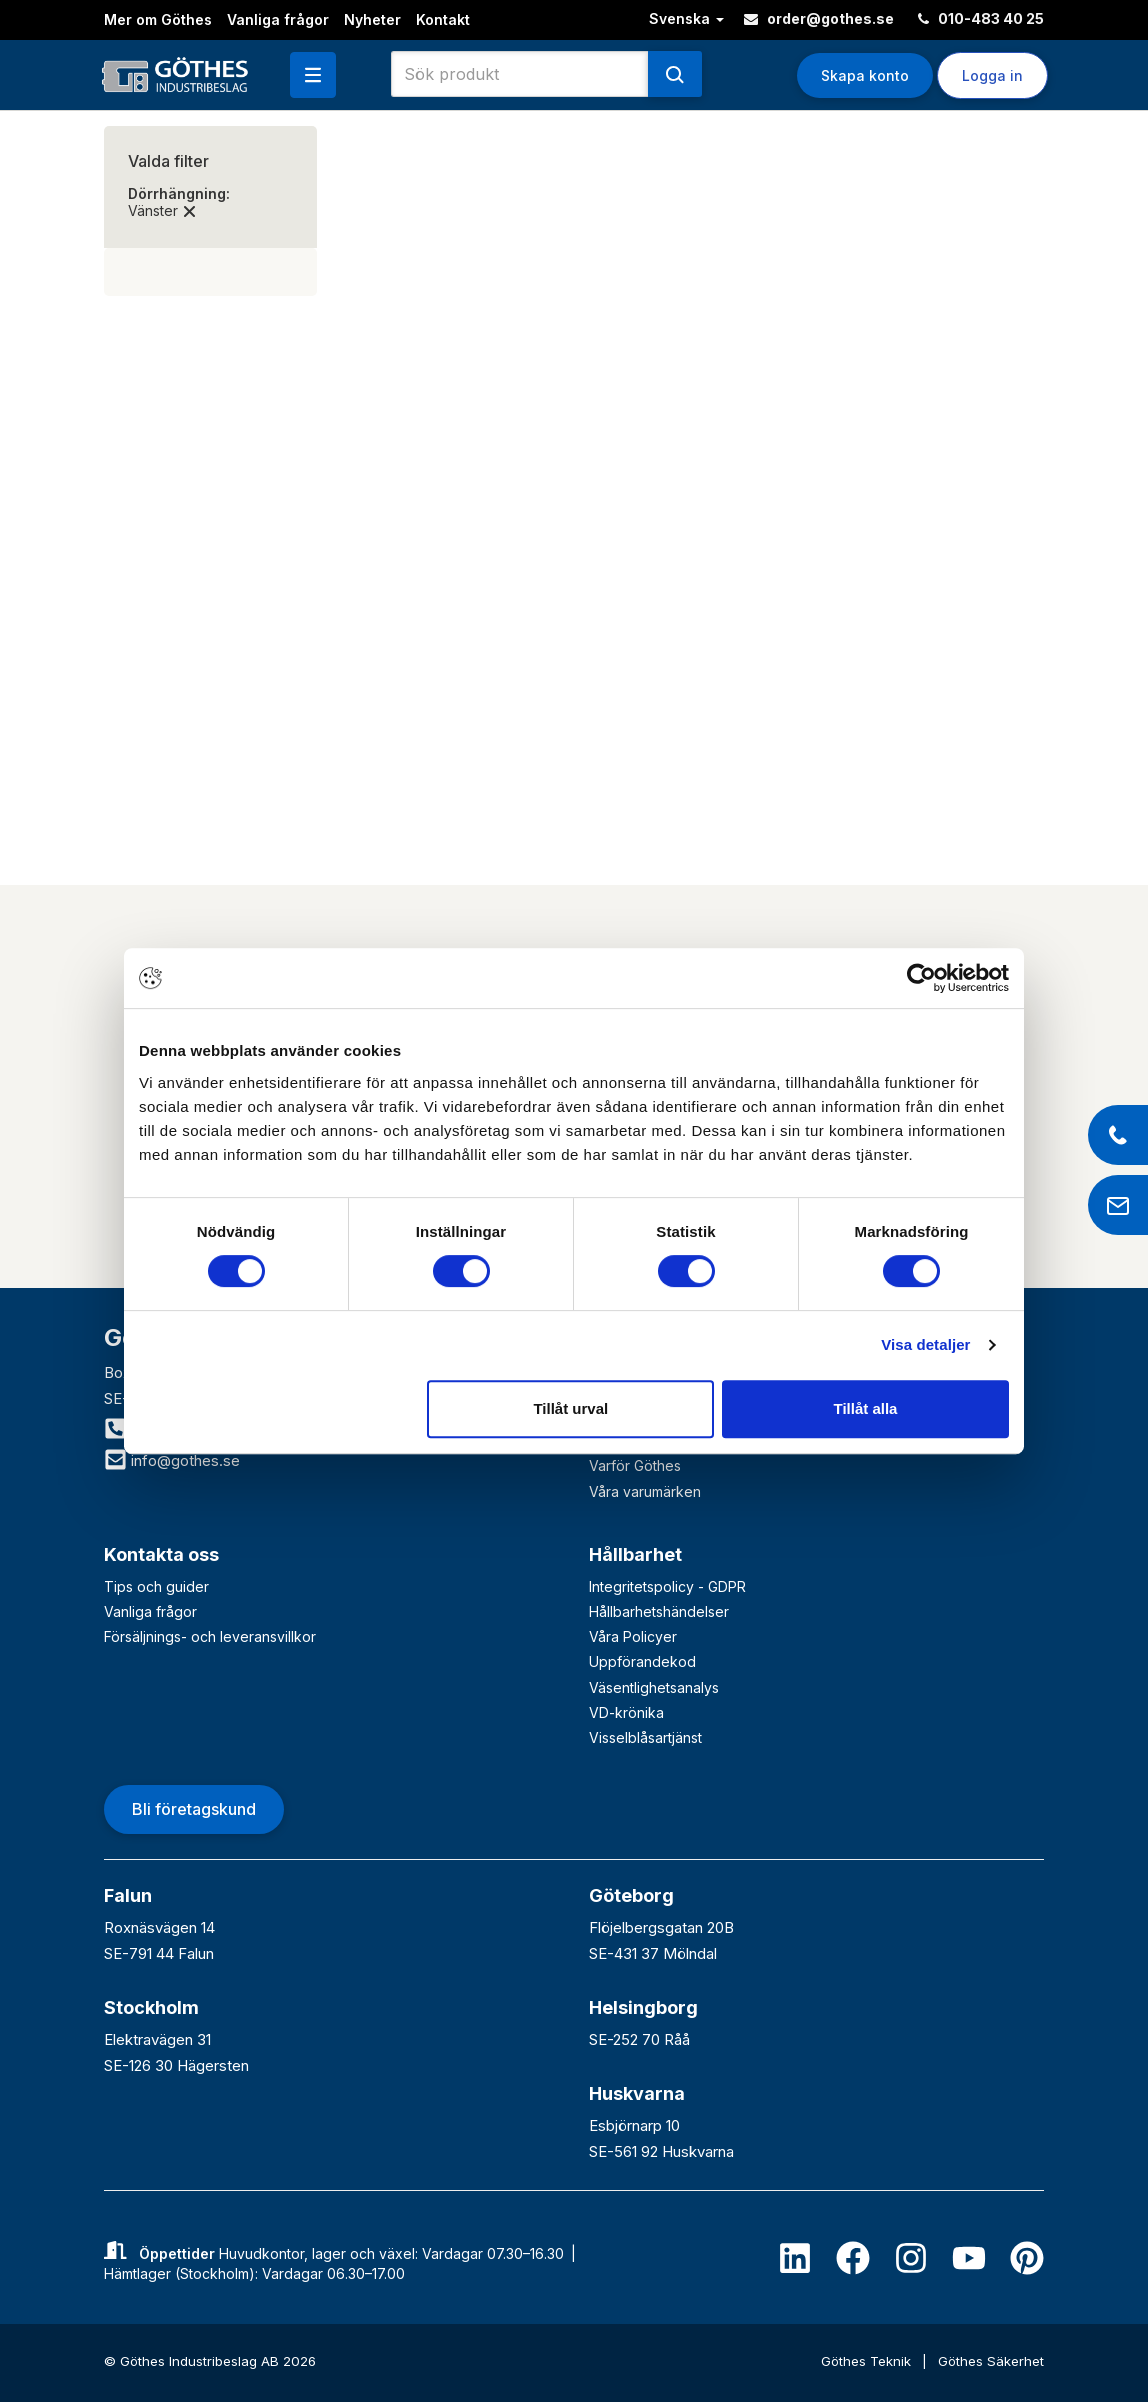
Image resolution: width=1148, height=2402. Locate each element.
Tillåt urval (570, 1408)
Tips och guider (156, 1586)
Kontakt (443, 19)
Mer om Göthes (158, 19)
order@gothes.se (819, 18)
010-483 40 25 (981, 18)
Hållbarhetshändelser (659, 1611)
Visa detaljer (925, 1344)
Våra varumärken (645, 1491)
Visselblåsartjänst (645, 1737)
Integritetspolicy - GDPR (667, 1586)
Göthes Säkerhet (991, 2361)
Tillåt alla (865, 1408)
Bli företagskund (194, 1809)
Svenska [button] (686, 18)
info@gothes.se (172, 1460)
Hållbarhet (635, 1554)
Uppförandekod (642, 1661)
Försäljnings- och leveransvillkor (210, 1636)
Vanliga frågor (278, 19)
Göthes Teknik (868, 2361)
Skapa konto (865, 75)
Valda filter (168, 161)
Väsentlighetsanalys (654, 1687)
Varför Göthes (635, 1465)
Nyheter (372, 19)
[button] (313, 75)
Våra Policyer (633, 1636)
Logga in (992, 75)
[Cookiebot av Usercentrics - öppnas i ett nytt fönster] (921, 978)
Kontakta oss (161, 1554)
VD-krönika (626, 1712)
